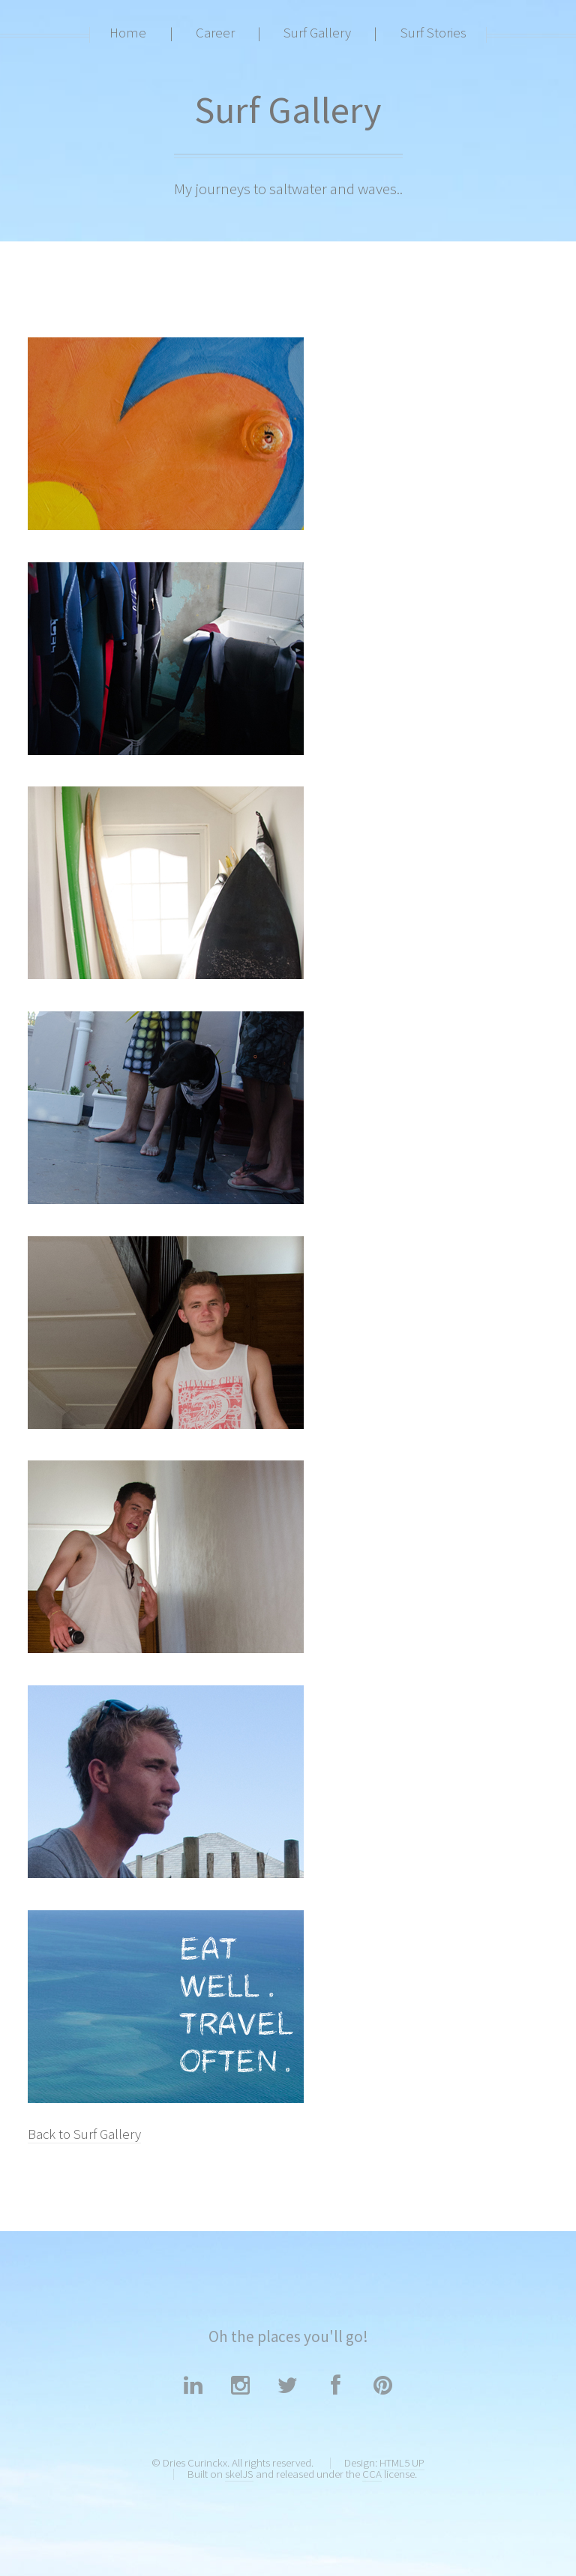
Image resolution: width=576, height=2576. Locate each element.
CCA (372, 2474)
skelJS (239, 2474)
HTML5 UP (402, 2462)
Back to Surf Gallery (84, 2134)
